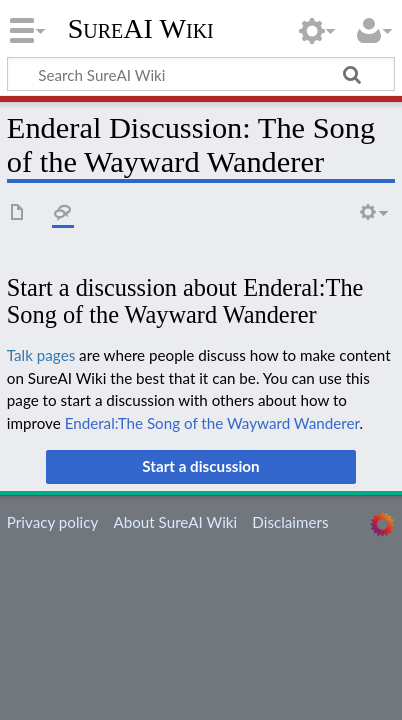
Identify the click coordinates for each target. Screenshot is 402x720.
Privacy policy (52, 522)
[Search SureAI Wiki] (201, 74)
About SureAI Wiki (175, 522)
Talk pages (41, 355)
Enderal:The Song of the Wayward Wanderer (212, 423)
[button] (201, 467)
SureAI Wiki (141, 29)
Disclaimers (290, 522)
